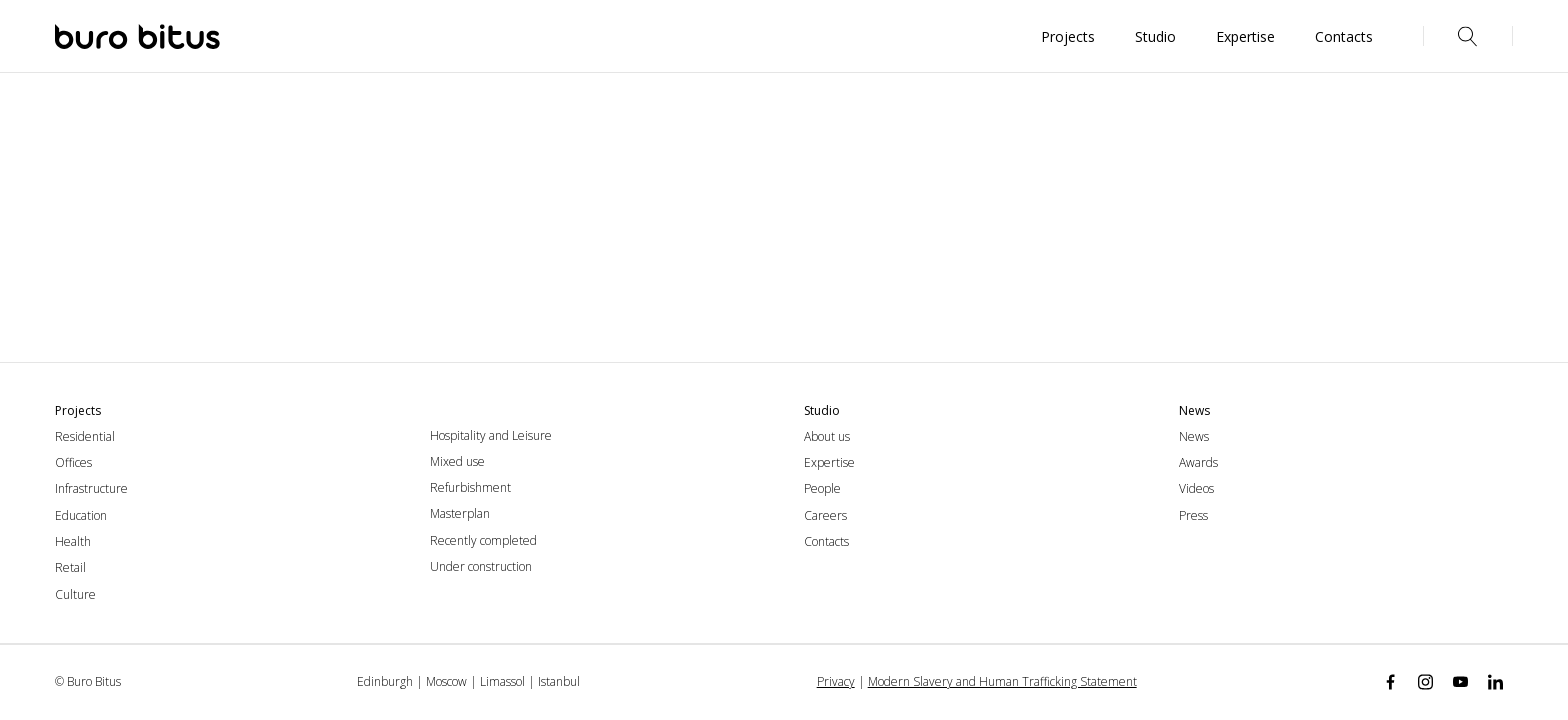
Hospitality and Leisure (491, 435)
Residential (85, 436)
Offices (73, 462)
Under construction (481, 566)
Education (81, 515)
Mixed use (457, 461)
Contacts (826, 541)
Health (73, 541)
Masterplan (460, 513)
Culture (75, 594)
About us (827, 436)
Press (1193, 515)
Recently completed (483, 540)
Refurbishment (470, 487)
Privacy (836, 681)
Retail (70, 567)
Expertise (829, 462)
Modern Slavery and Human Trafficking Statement (1002, 681)
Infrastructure (91, 488)
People (822, 488)
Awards (1198, 462)
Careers (825, 515)
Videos (1196, 488)
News (1194, 436)
